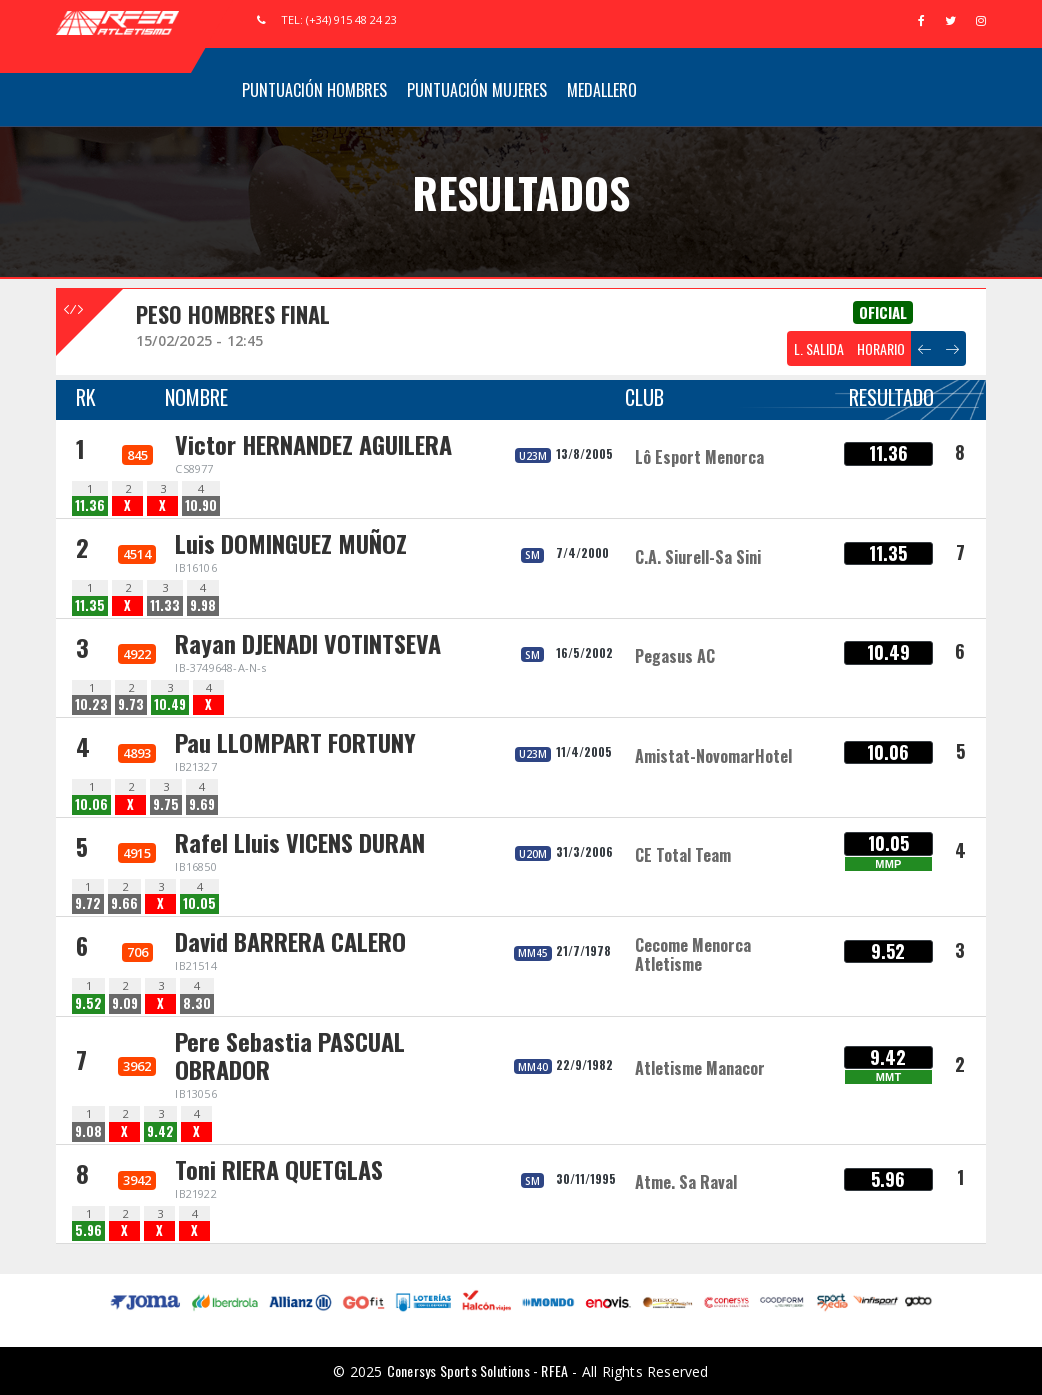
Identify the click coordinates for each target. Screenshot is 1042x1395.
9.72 (88, 903)
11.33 (165, 605)
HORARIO (881, 348)
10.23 (91, 704)
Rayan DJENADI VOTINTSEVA (308, 643)
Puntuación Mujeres (477, 90)
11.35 (90, 605)
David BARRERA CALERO (290, 941)
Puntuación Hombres (314, 90)
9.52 (88, 1003)
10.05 (199, 903)
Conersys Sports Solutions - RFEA (477, 1370)
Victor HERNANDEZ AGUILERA (313, 444)
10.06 (91, 804)
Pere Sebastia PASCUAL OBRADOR (290, 1055)
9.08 (88, 1131)
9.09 (125, 1003)
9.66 (124, 903)
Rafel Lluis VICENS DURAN (300, 842)
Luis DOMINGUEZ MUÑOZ (291, 543)
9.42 (160, 1131)
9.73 (131, 704)
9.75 (166, 804)
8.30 (197, 1003)
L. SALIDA (819, 348)
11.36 (90, 505)
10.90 (201, 505)
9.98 (203, 605)
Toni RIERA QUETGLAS (279, 1169)
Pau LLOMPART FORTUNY (295, 742)
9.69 (202, 804)
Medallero (602, 90)
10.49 (170, 704)
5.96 (88, 1230)
